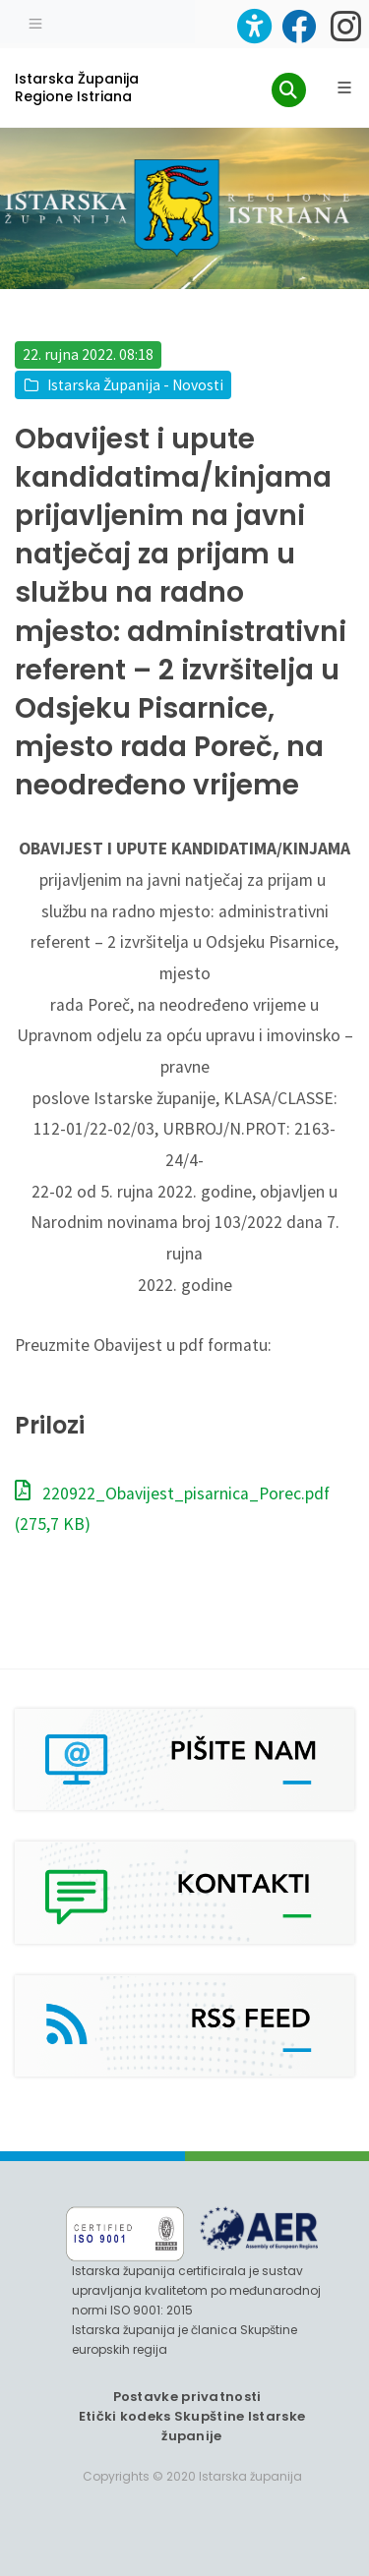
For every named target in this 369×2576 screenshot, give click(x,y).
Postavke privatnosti (187, 2396)
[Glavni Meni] (344, 87)
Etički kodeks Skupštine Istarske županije (192, 2426)
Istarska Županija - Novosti (135, 385)
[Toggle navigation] (35, 21)
